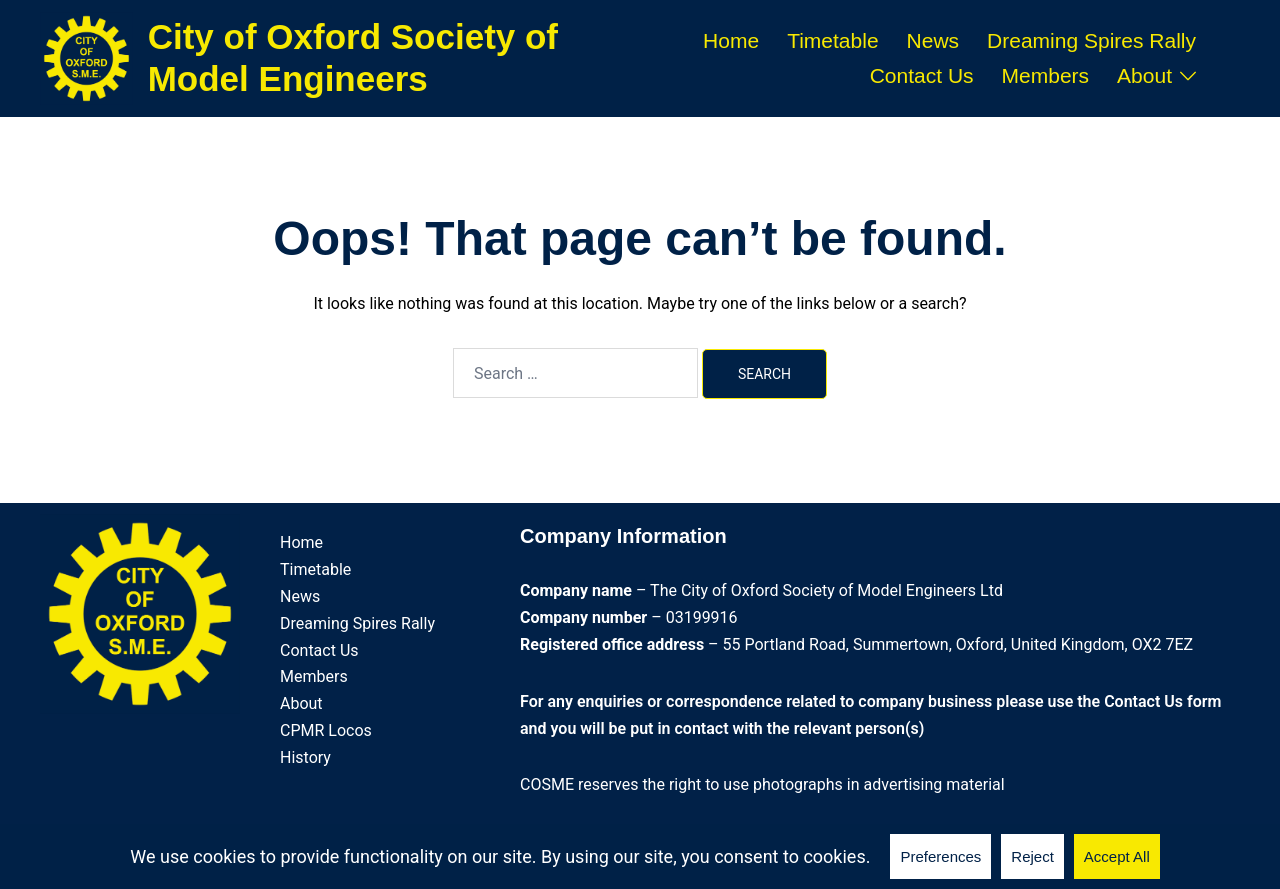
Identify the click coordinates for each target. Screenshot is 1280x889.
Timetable (832, 40)
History (305, 757)
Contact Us (922, 75)
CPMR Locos (326, 730)
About (1144, 75)
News (933, 40)
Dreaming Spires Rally (1091, 40)
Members (1046, 75)
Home (731, 40)
